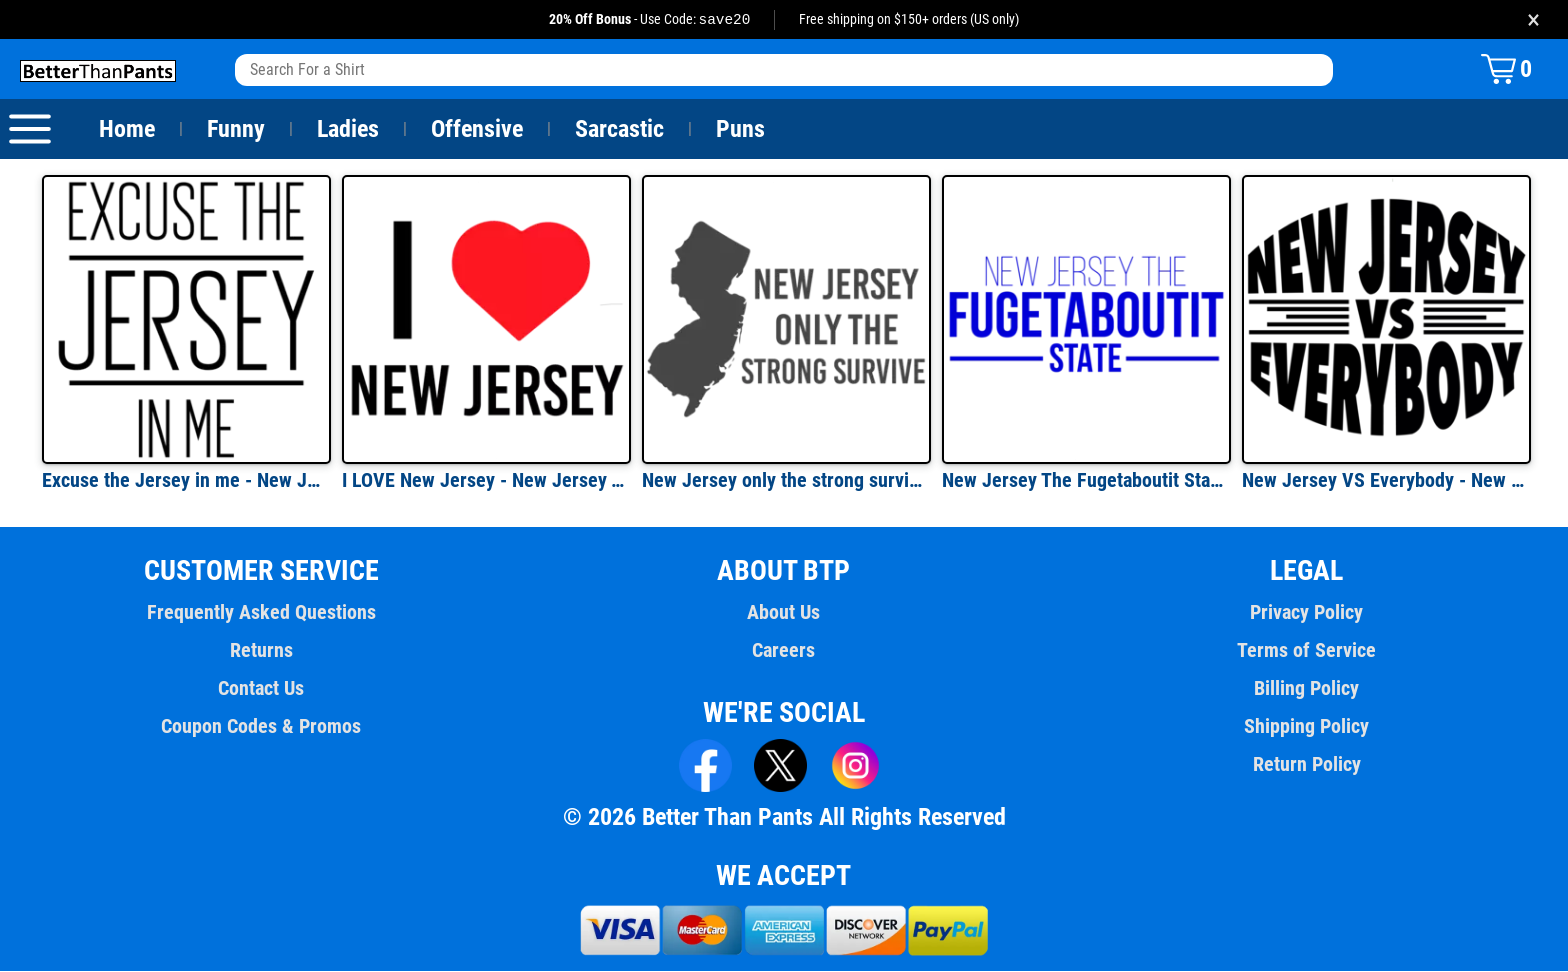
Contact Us (261, 689)
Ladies (347, 130)
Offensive (477, 130)
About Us (784, 613)
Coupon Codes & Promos (262, 727)
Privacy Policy (1306, 613)
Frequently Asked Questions (261, 613)
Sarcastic (620, 130)
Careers (784, 651)
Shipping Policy (1306, 727)
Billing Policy (1306, 689)
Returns (261, 651)
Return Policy (1306, 765)
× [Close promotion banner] (1533, 19)
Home (127, 130)
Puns (741, 130)
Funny (235, 130)
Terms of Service (1307, 651)
